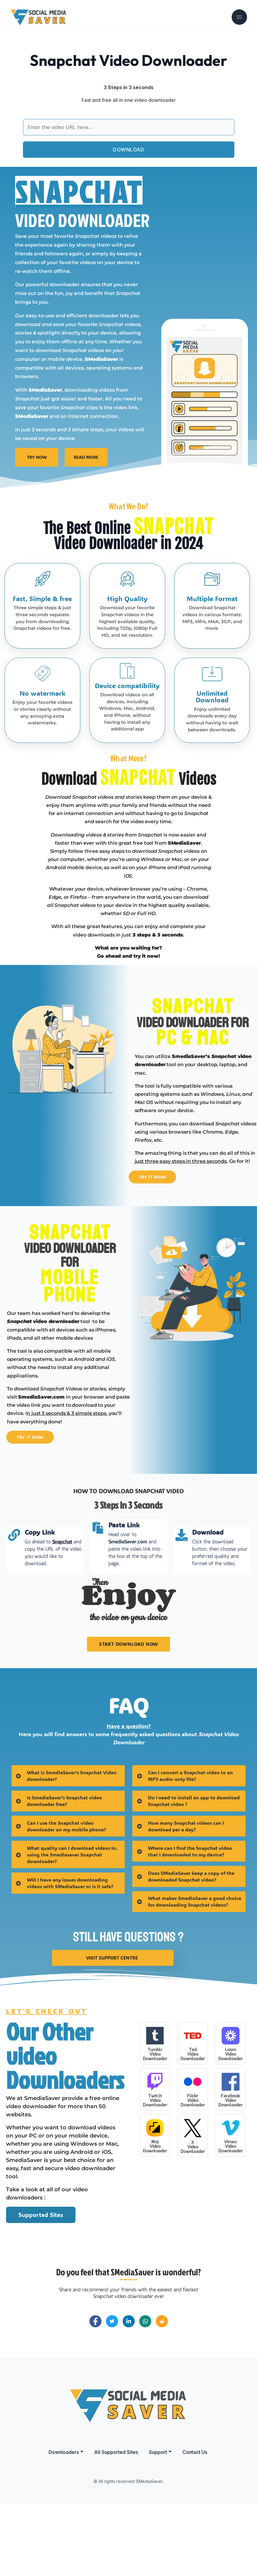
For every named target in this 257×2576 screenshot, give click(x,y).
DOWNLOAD (128, 150)
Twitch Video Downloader (155, 2172)
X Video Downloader (193, 2219)
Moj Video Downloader (155, 2218)
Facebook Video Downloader (230, 2172)
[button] (66, 2524)
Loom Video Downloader (230, 2126)
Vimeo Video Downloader (230, 2218)
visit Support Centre (112, 2029)
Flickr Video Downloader (193, 2172)
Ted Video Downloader (193, 2126)
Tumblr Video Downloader (155, 2126)
